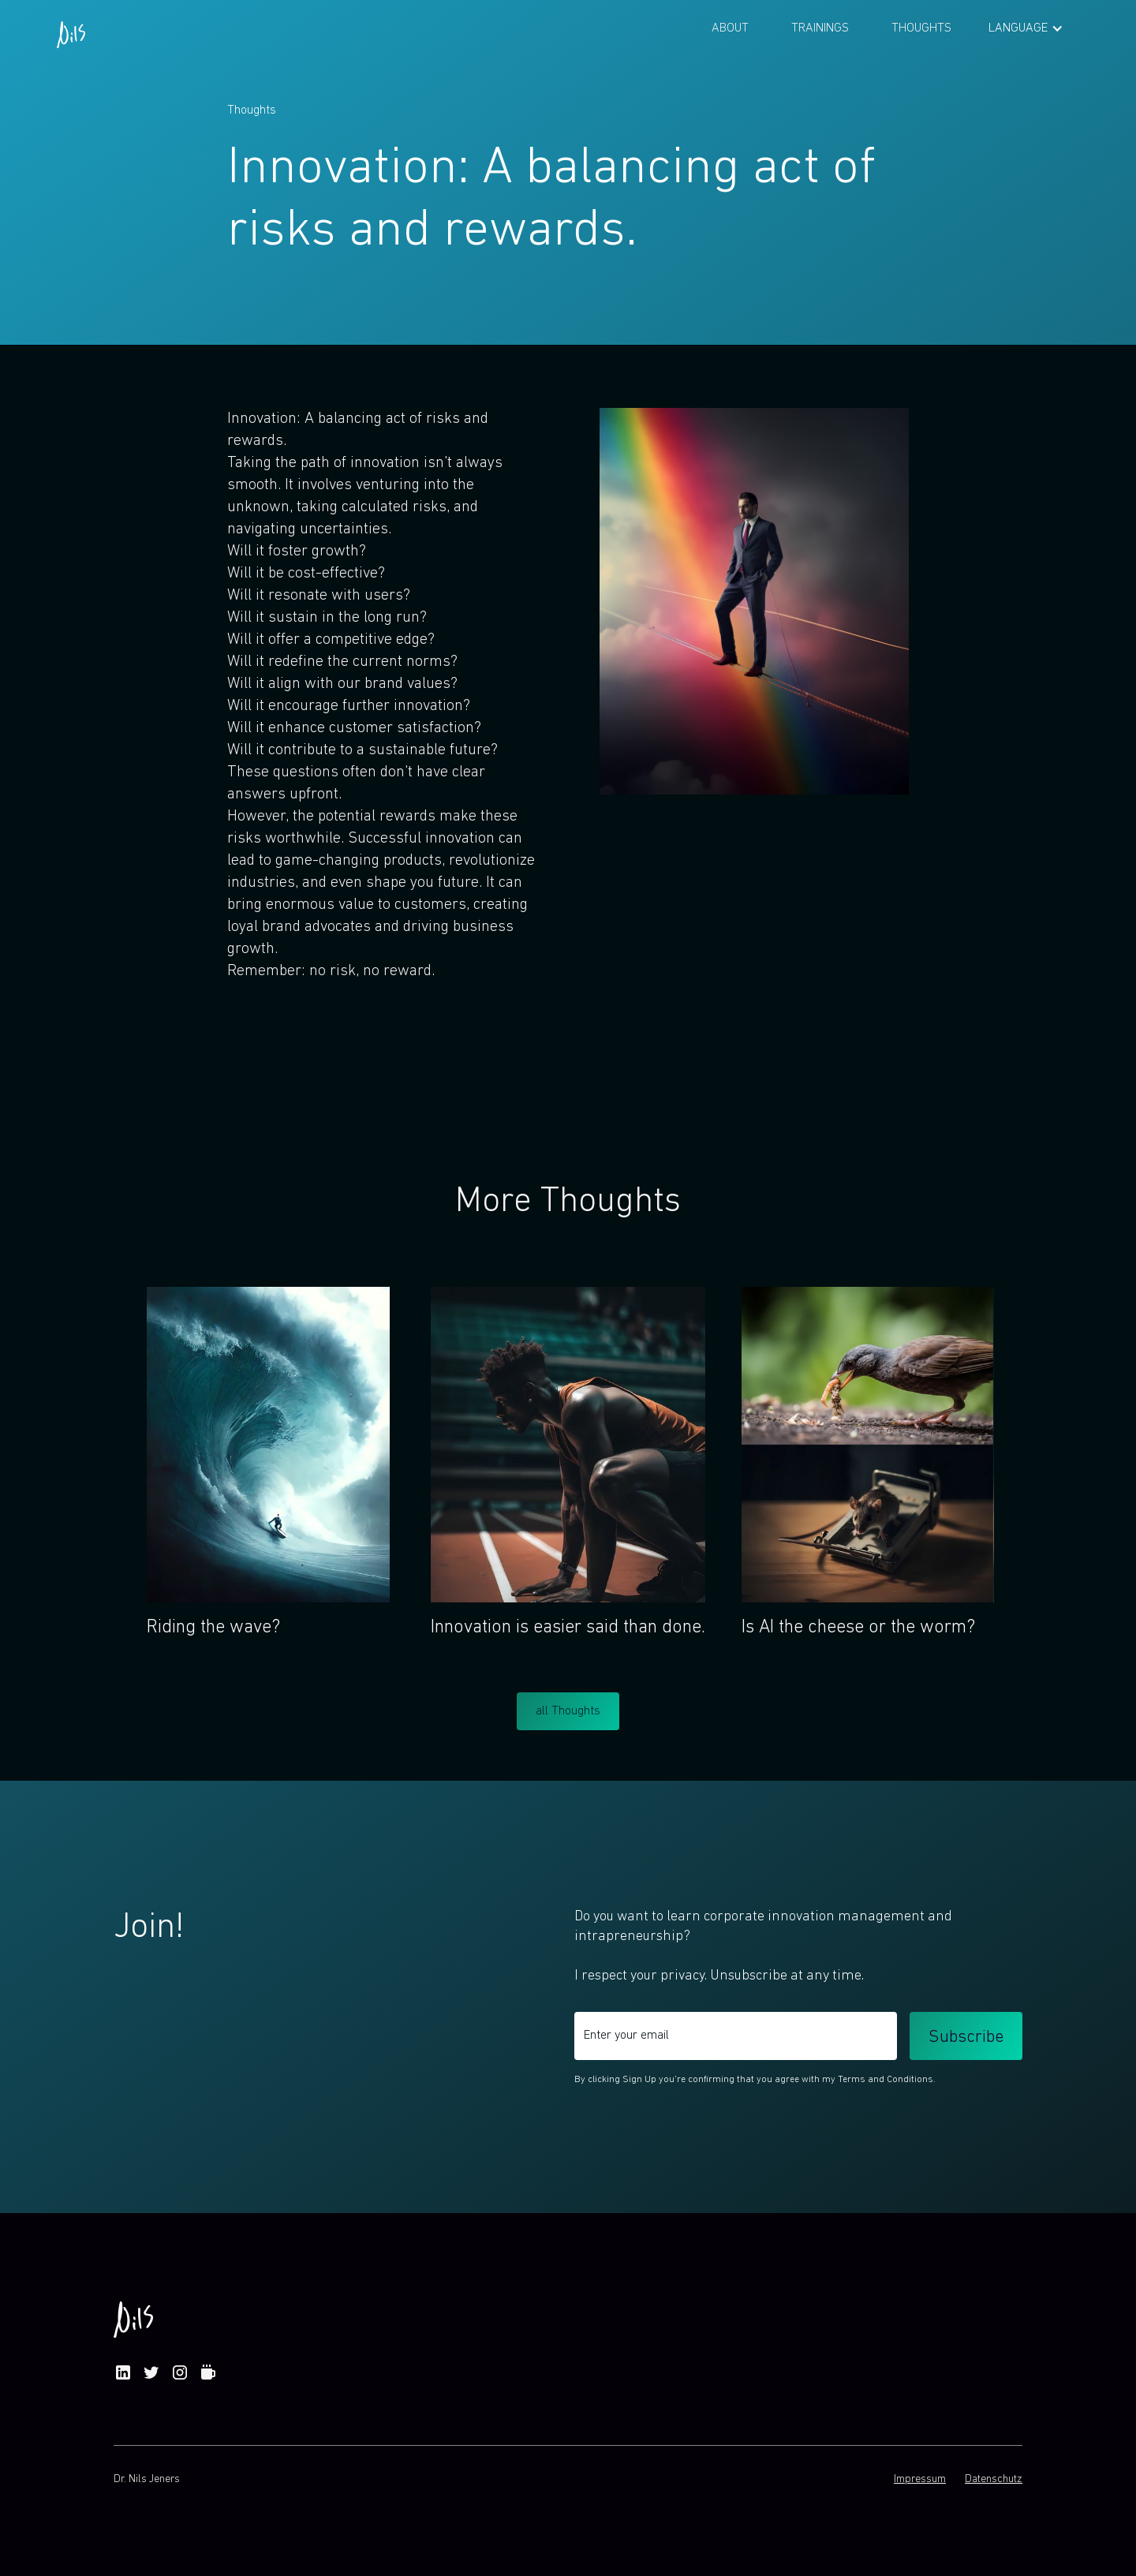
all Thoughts (568, 1711)
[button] (1026, 28)
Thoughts (921, 28)
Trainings (820, 28)
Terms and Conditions (885, 2079)
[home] (71, 28)
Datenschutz (993, 2479)
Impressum (920, 2479)
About (730, 28)
